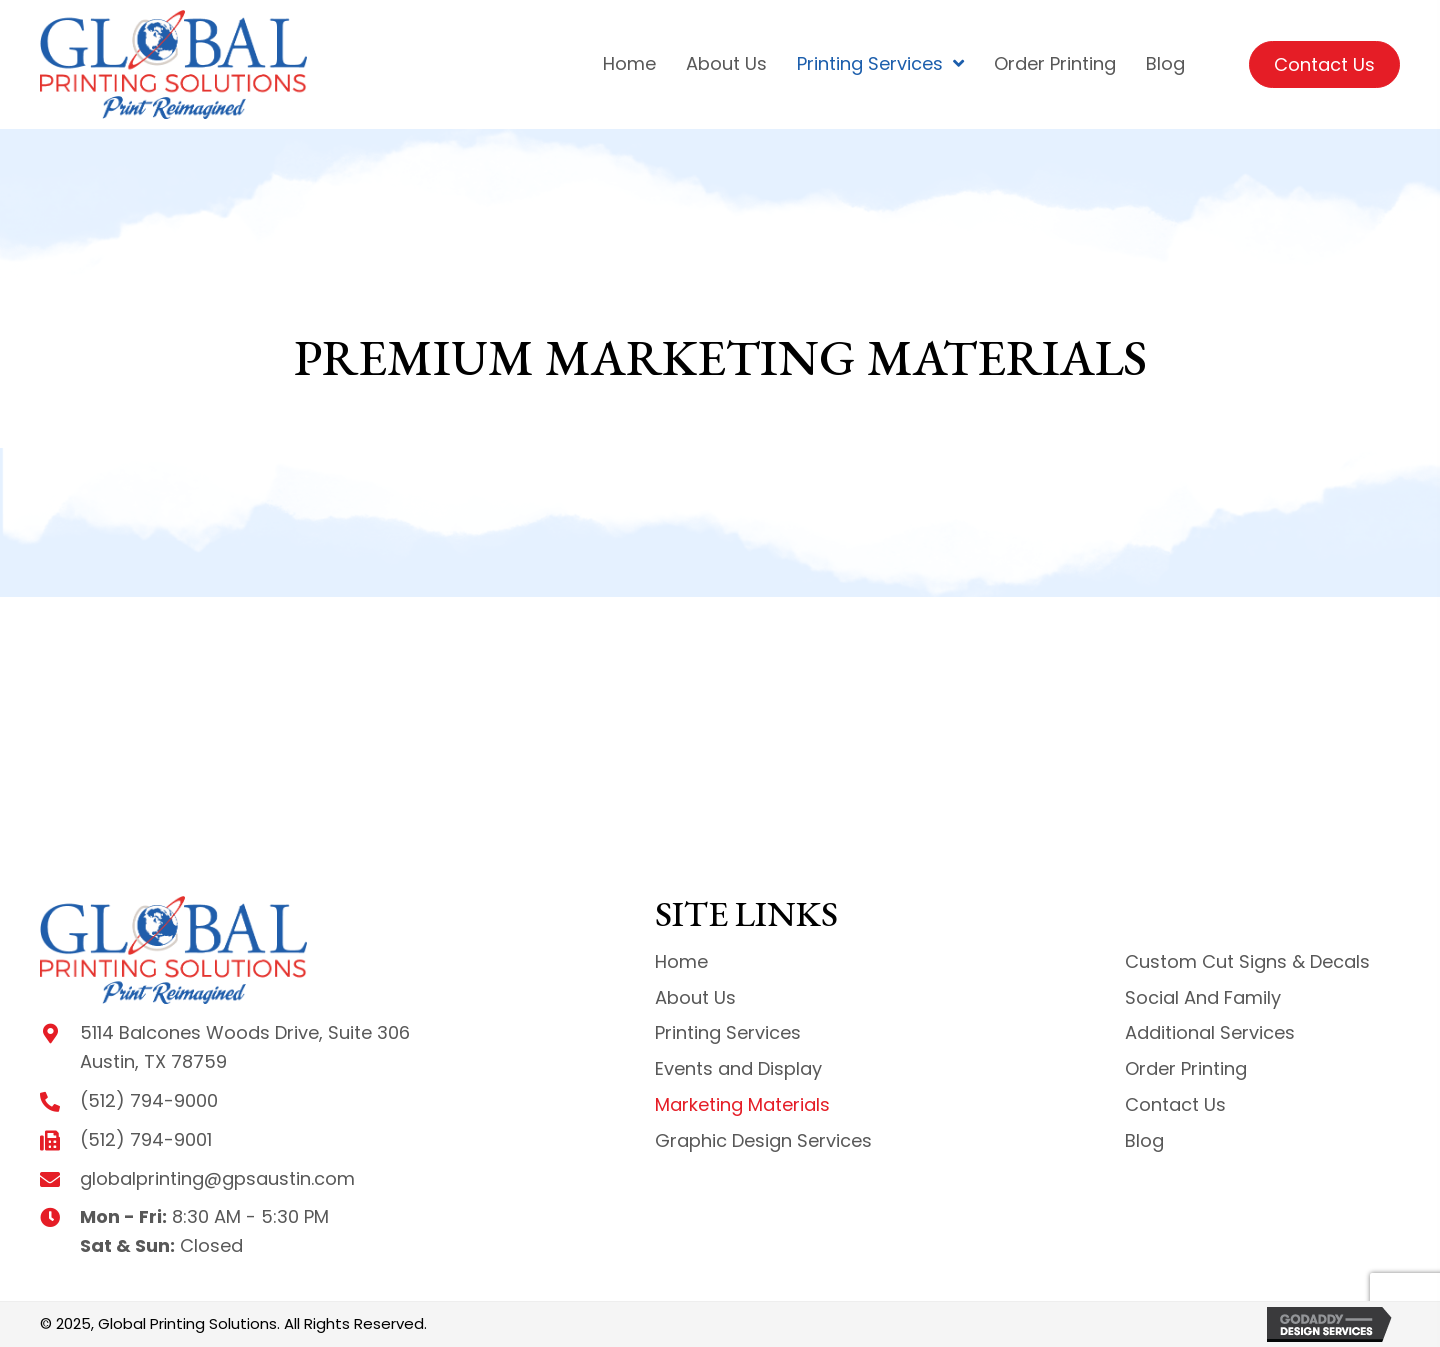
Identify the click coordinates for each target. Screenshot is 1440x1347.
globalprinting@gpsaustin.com (217, 1178)
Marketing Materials (742, 1104)
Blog (1144, 1140)
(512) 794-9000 (149, 1100)
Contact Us (1175, 1104)
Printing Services (728, 1032)
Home (681, 961)
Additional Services (1210, 1032)
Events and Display (738, 1068)
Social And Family (1203, 997)
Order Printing (1186, 1068)
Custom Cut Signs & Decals (1247, 961)
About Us (695, 997)
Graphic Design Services (763, 1140)
